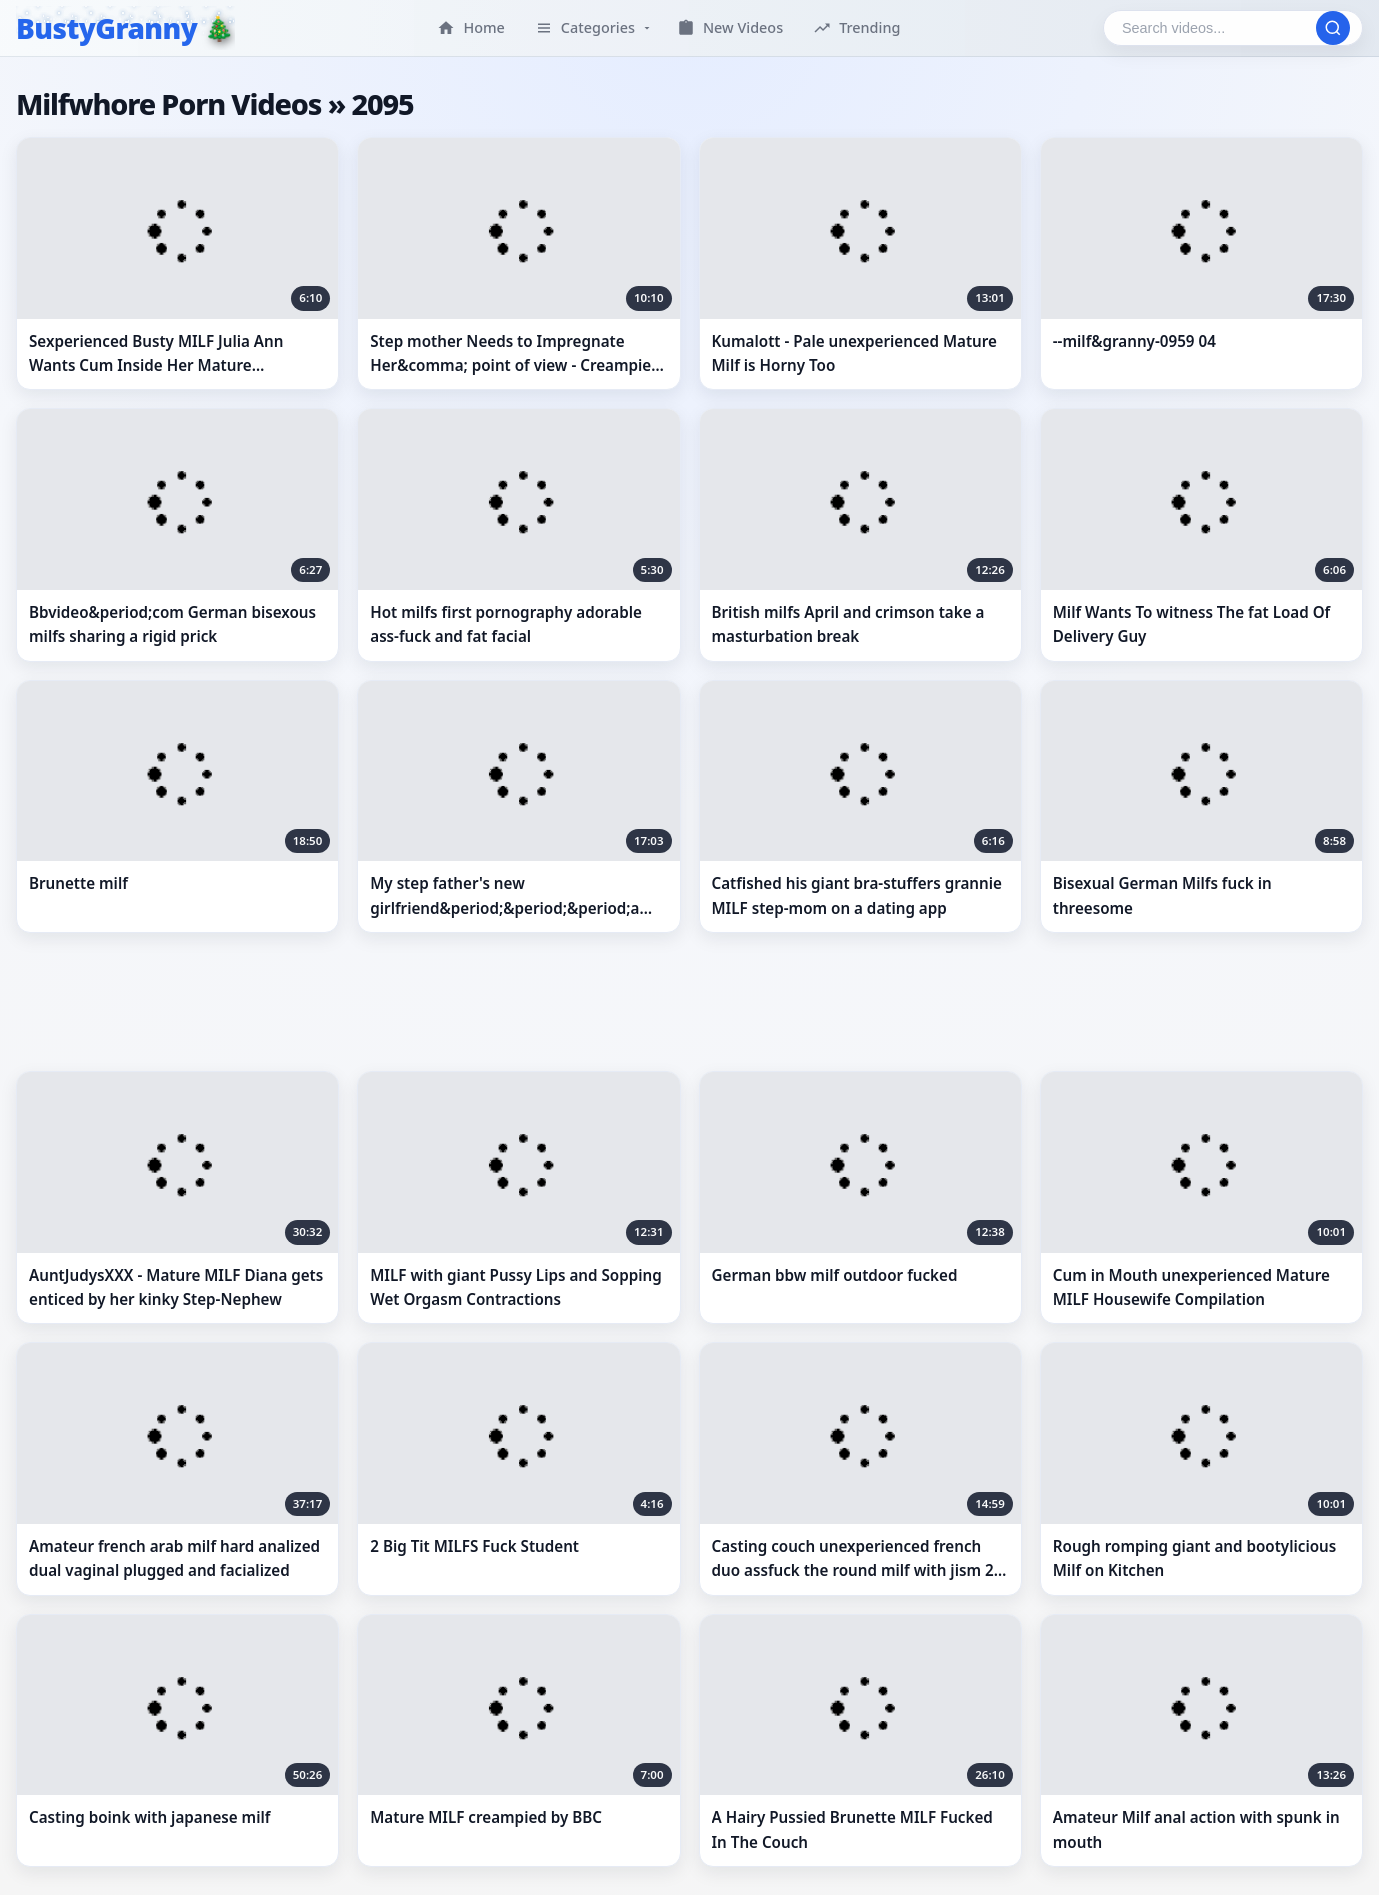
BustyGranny (106, 28)
